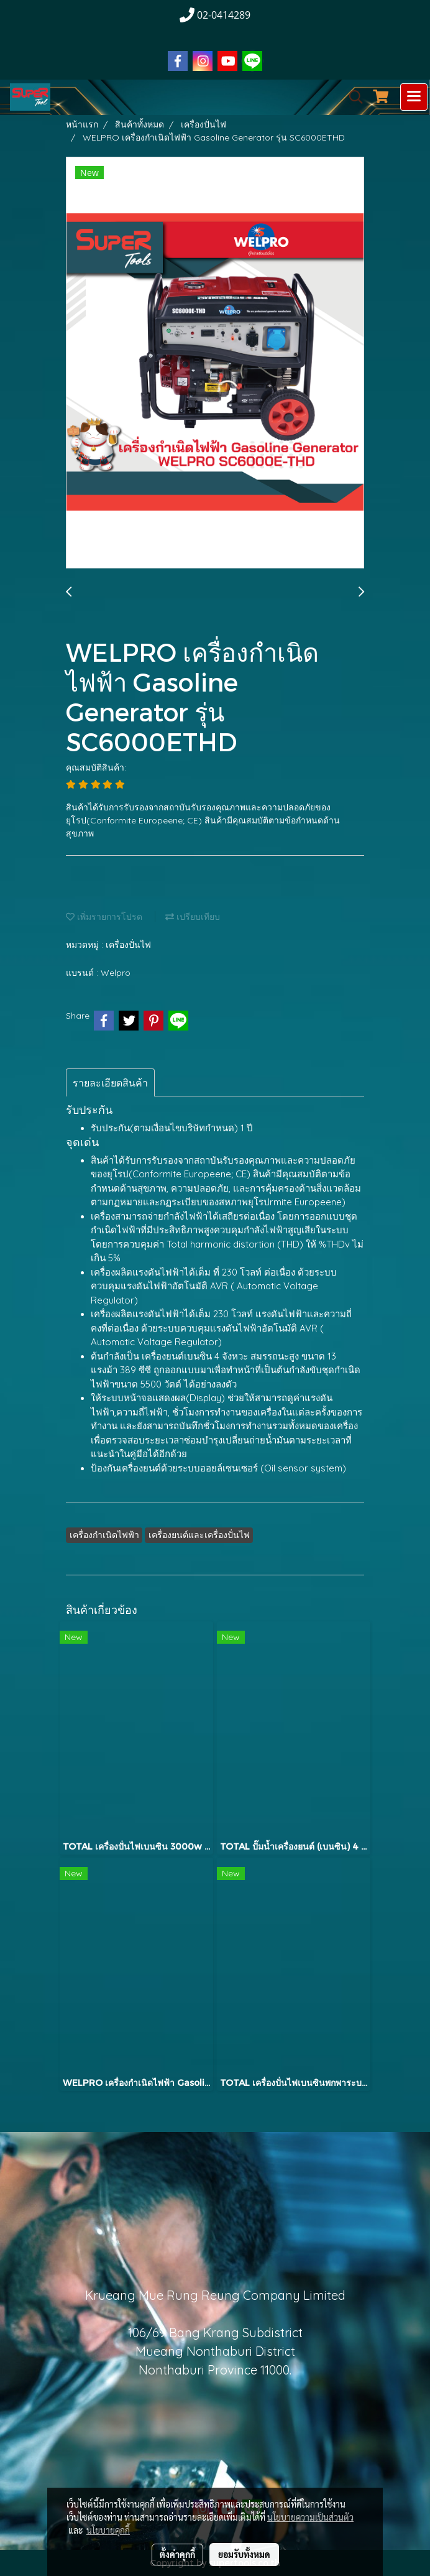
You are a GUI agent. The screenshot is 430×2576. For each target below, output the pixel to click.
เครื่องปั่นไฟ (128, 944)
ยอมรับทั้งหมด (244, 2554)
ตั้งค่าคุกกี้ (177, 2554)
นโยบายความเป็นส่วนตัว (310, 2517)
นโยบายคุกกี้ (108, 2530)
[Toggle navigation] (414, 97)
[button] (351, 97)
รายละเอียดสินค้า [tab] (110, 1083)
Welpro (115, 972)
